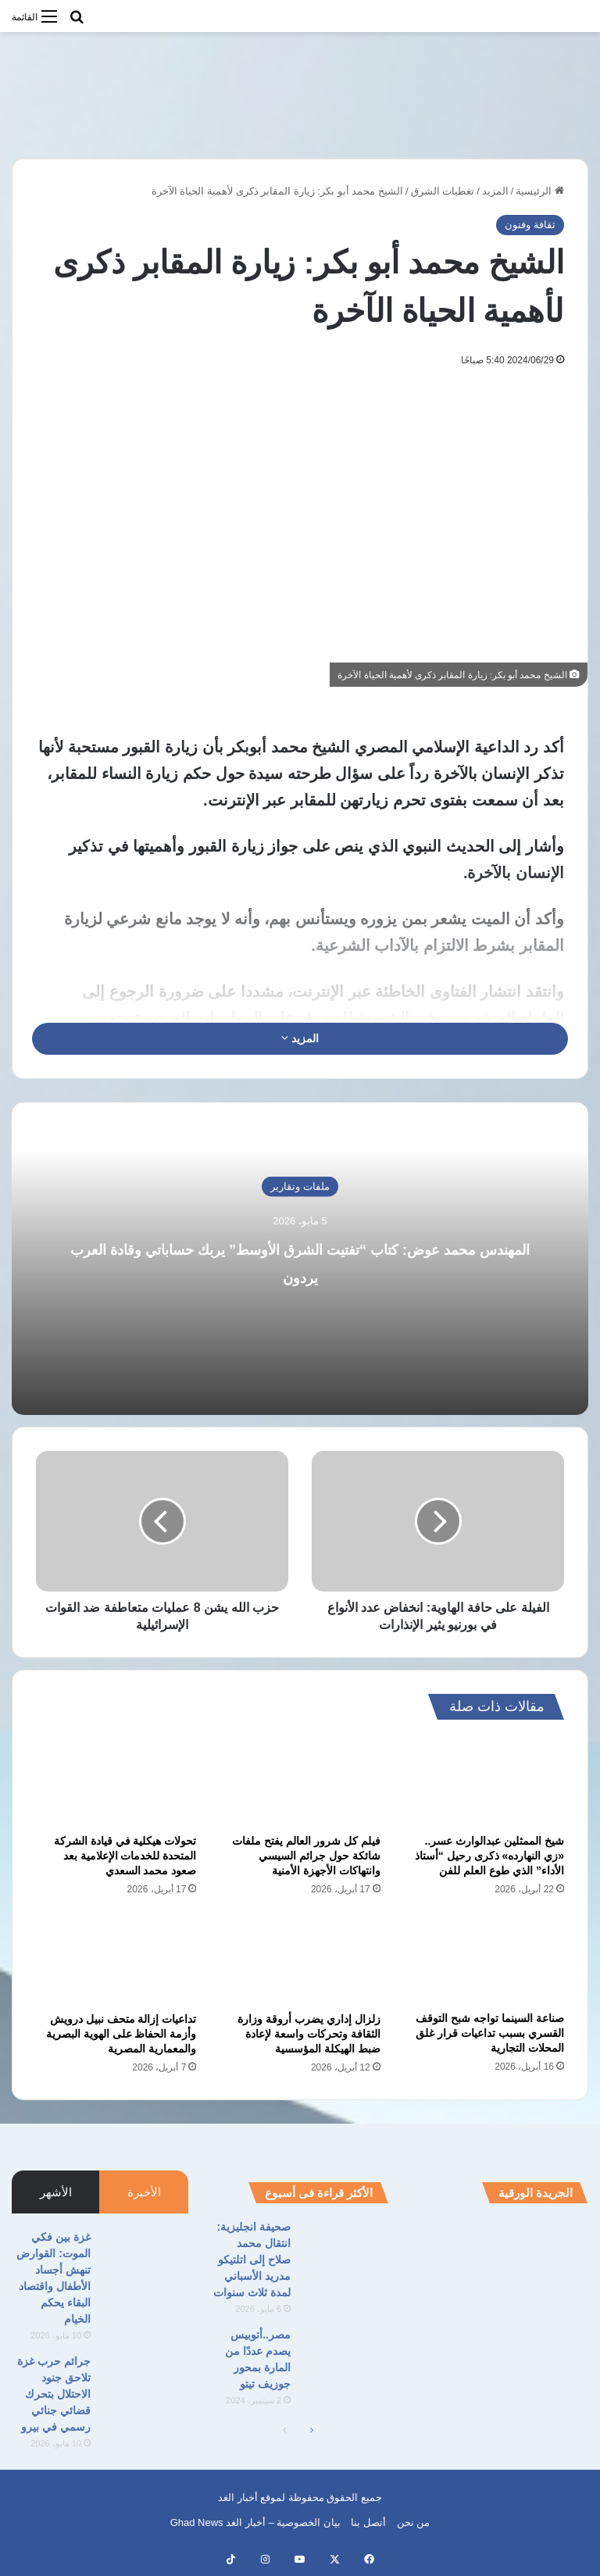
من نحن (413, 2522)
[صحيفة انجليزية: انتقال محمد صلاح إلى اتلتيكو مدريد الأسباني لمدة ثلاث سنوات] (345, 2248)
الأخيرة (144, 2192)
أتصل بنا (368, 2522)
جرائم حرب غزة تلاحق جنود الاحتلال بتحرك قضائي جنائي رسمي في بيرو (54, 2394)
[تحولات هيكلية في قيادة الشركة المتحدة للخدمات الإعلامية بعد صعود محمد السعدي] (116, 1780)
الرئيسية (540, 191)
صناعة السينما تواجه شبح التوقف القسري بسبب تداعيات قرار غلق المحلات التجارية (490, 2033)
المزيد (495, 191)
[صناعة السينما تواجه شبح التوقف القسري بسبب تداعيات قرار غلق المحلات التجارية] (484, 1958)
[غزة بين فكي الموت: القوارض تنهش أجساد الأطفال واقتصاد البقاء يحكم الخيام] (145, 2258)
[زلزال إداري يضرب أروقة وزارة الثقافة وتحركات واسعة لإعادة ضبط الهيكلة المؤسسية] (300, 1958)
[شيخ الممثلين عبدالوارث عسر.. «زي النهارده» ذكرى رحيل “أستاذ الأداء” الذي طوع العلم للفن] (484, 1780)
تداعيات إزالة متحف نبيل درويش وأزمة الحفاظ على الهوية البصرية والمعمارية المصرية (121, 2034)
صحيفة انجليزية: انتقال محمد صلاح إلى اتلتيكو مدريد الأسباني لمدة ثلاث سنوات (252, 2260)
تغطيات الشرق (443, 191)
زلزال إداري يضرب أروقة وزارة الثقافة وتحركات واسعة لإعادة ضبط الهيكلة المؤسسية (309, 2034)
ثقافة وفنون (530, 224)
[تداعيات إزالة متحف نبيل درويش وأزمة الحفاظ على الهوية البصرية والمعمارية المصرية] (116, 1958)
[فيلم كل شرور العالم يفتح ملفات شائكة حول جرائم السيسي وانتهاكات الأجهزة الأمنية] (300, 1780)
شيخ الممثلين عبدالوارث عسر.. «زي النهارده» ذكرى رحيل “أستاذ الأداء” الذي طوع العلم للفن (489, 1856)
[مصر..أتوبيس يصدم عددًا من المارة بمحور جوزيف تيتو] (345, 2356)
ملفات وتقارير (300, 1186)
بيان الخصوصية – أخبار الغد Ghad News (255, 2522)
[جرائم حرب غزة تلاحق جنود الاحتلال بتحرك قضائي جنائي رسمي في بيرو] (145, 2382)
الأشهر (56, 2192)
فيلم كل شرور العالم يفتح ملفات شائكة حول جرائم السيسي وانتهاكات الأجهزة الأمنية (306, 1856)
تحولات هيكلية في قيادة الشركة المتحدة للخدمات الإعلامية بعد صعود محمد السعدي (125, 1856)
